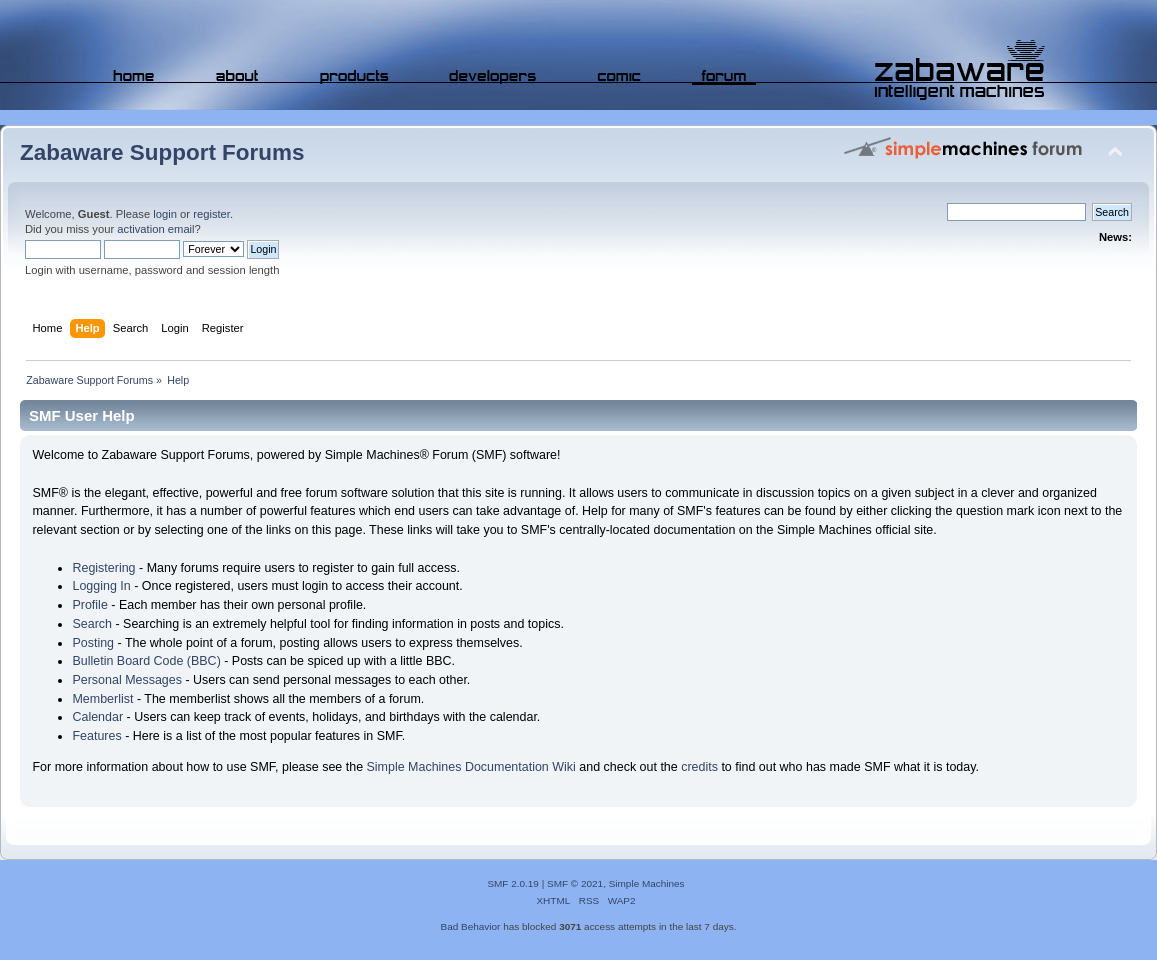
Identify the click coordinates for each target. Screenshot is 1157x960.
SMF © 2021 (575, 883)
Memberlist (102, 699)
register (211, 214)
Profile (89, 605)
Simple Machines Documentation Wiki (471, 767)
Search (92, 624)
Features (96, 736)
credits (699, 767)
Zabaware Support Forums (162, 152)
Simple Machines (647, 883)
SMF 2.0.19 (513, 883)
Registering (103, 568)
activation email (155, 229)
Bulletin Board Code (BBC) (146, 661)
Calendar (97, 717)
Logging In (101, 586)
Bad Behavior (471, 926)
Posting (93, 643)
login (165, 214)
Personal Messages (127, 680)
